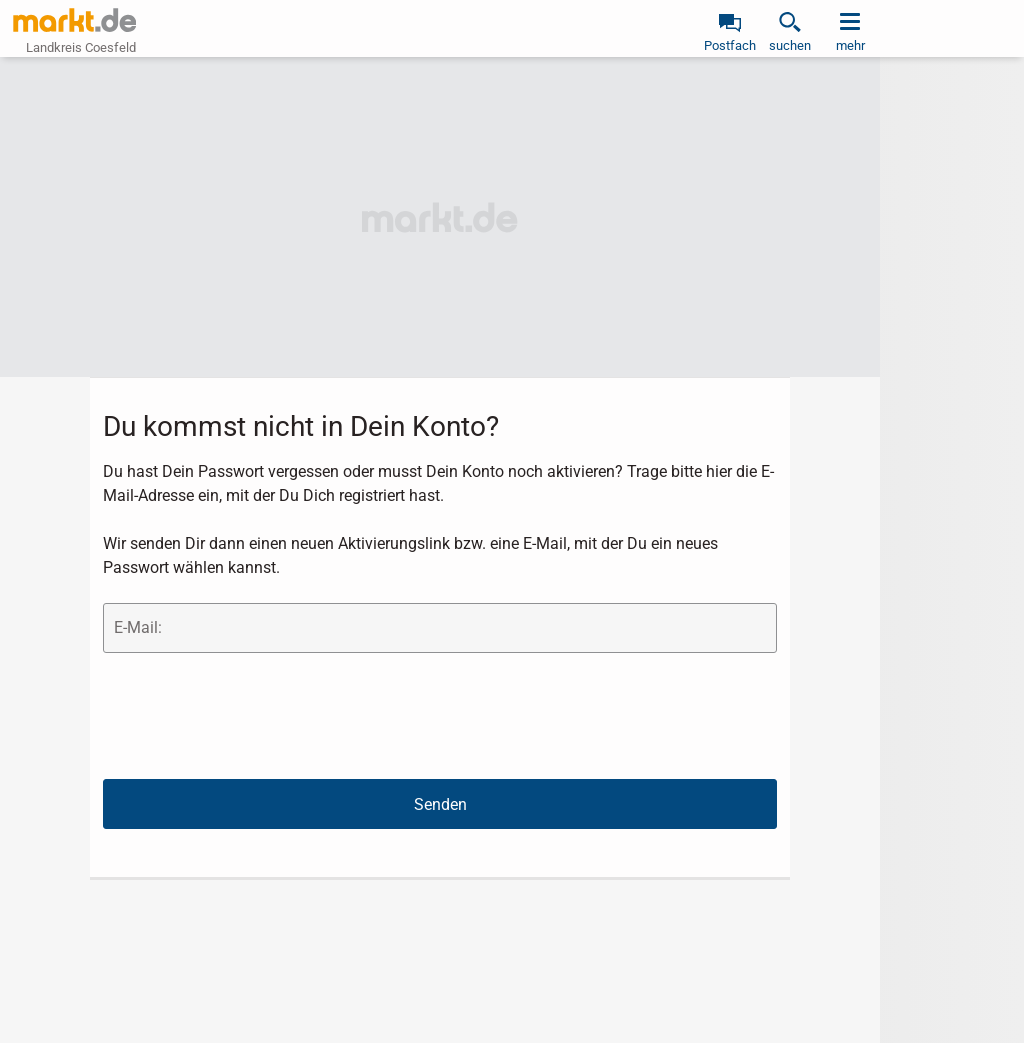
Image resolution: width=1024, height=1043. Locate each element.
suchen (790, 45)
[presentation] (255, 715)
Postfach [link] (730, 45)
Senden (440, 804)
